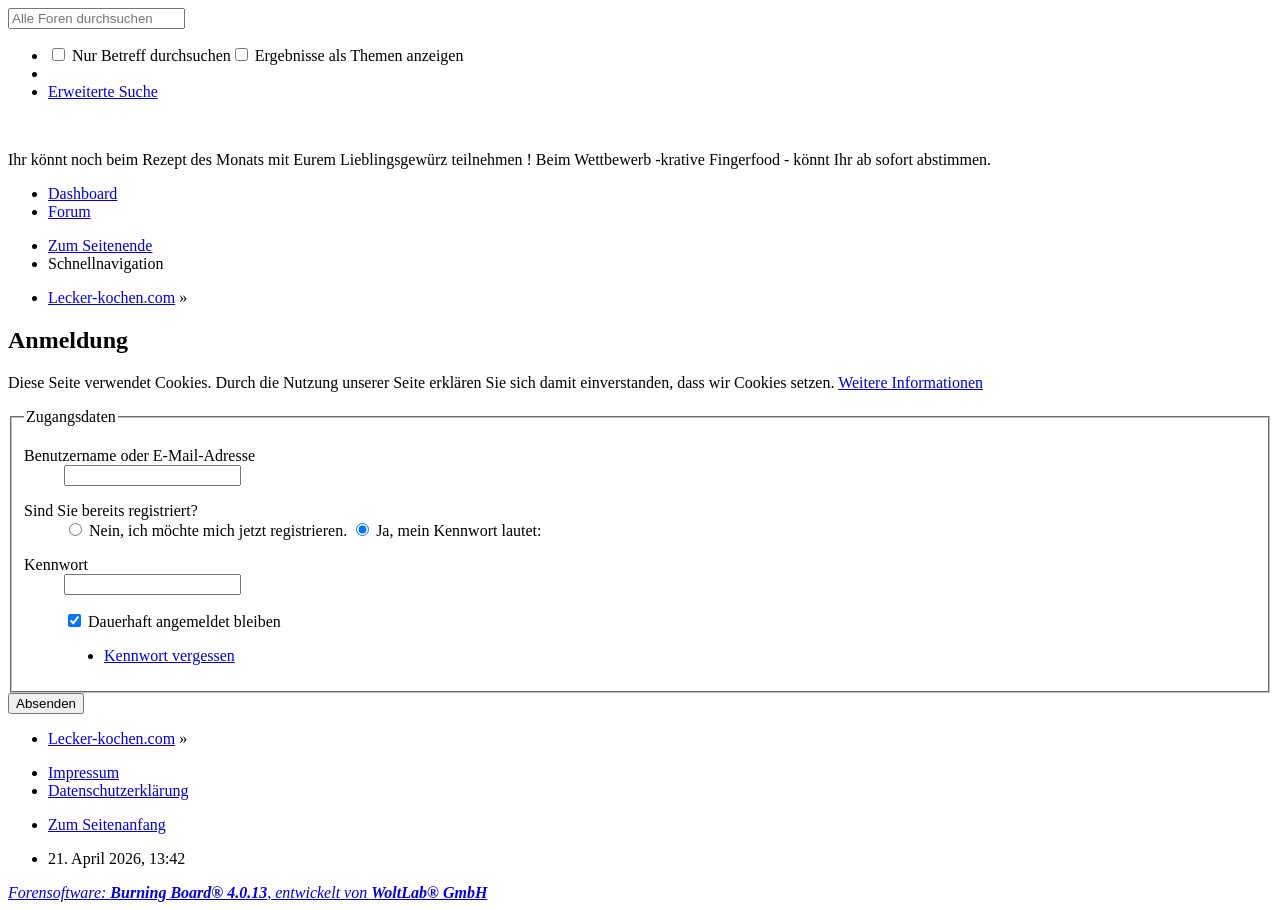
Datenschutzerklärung (118, 790)
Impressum (83, 772)
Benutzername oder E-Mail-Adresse (139, 455)
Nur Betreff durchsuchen (141, 55)
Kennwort (56, 564)
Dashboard (82, 193)
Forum (69, 211)
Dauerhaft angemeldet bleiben (174, 621)
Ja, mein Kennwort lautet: (448, 530)
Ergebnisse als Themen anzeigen (349, 55)
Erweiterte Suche (103, 91)
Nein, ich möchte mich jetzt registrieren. (208, 530)
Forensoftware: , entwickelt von (247, 892)
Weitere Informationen (910, 382)
